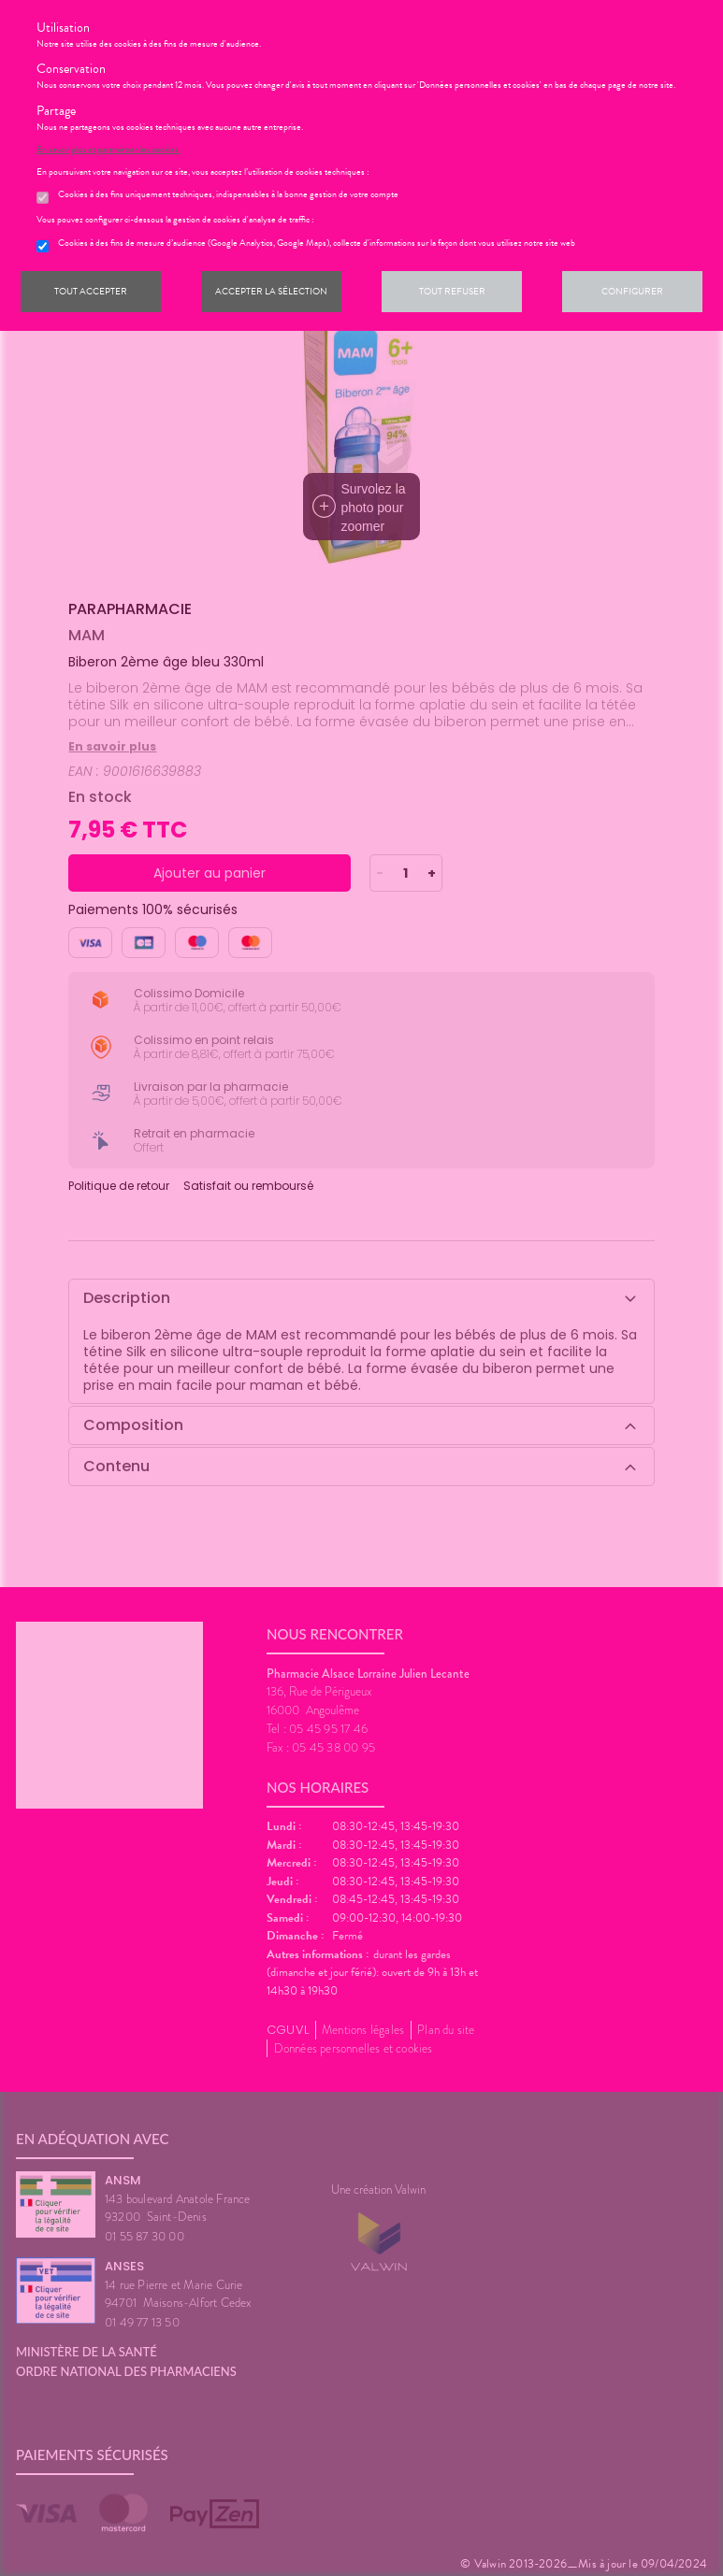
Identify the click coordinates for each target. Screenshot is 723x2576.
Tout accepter (90, 291)
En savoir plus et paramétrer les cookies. (108, 149)
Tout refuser (452, 291)
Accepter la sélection (271, 291)
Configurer (632, 291)
